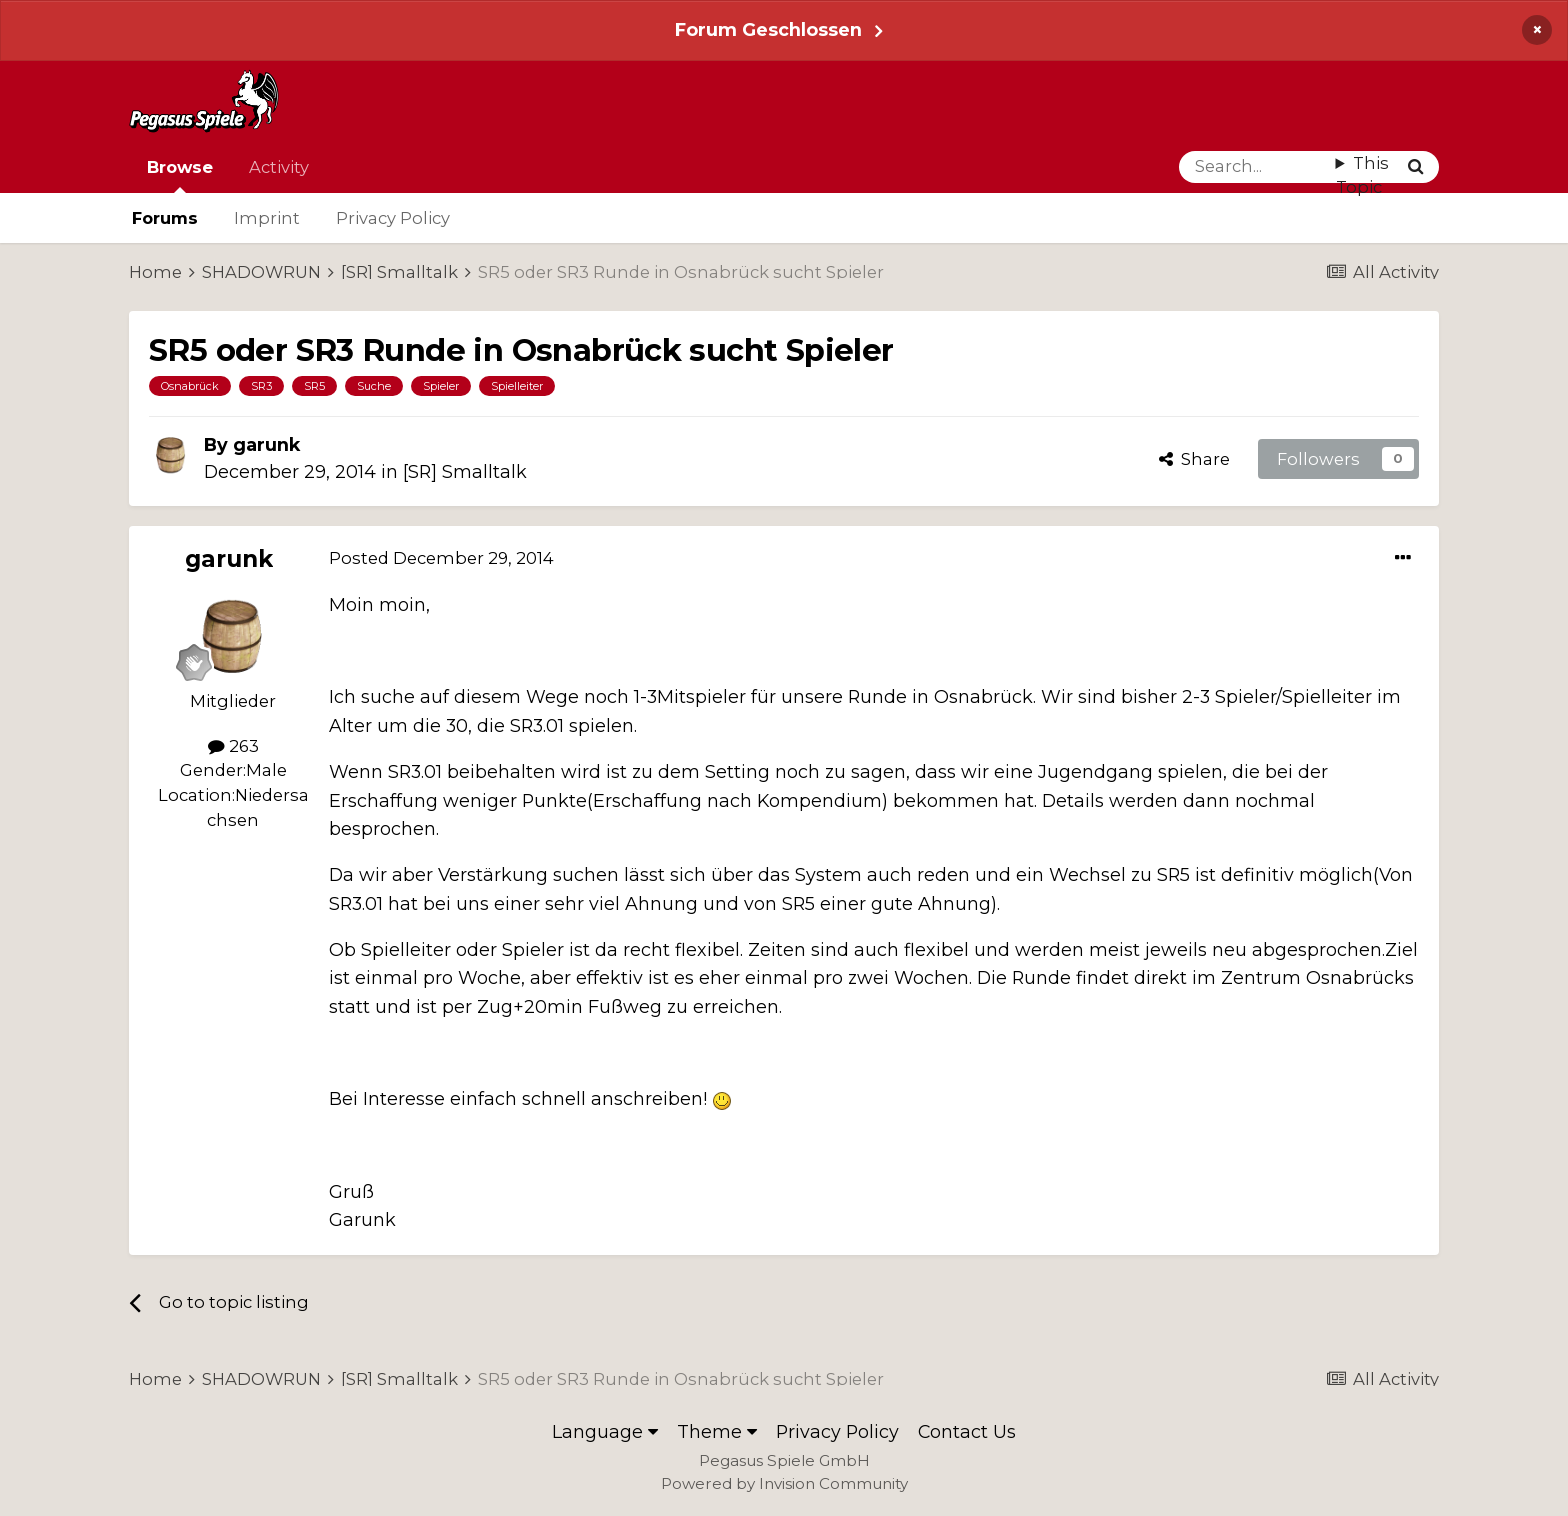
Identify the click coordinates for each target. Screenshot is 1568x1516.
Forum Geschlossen (768, 29)
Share (1194, 459)
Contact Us (967, 1431)
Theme (717, 1431)
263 (233, 746)
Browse (180, 175)
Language (605, 1431)
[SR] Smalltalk (465, 471)
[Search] (1257, 167)
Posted (441, 558)
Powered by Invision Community (784, 1483)
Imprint (267, 218)
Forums (165, 218)
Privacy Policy (393, 218)
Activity (279, 167)
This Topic (1362, 175)
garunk (266, 444)
